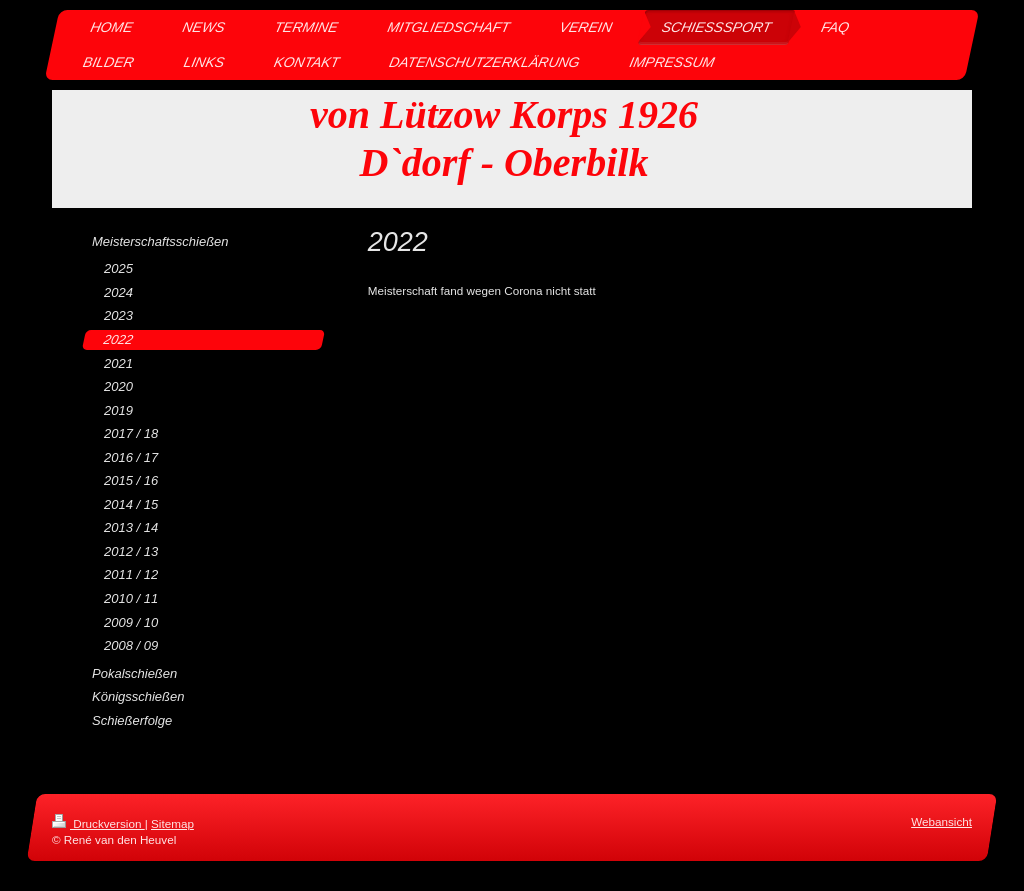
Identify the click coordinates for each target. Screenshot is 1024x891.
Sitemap (172, 823)
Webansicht (941, 821)
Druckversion (98, 823)
